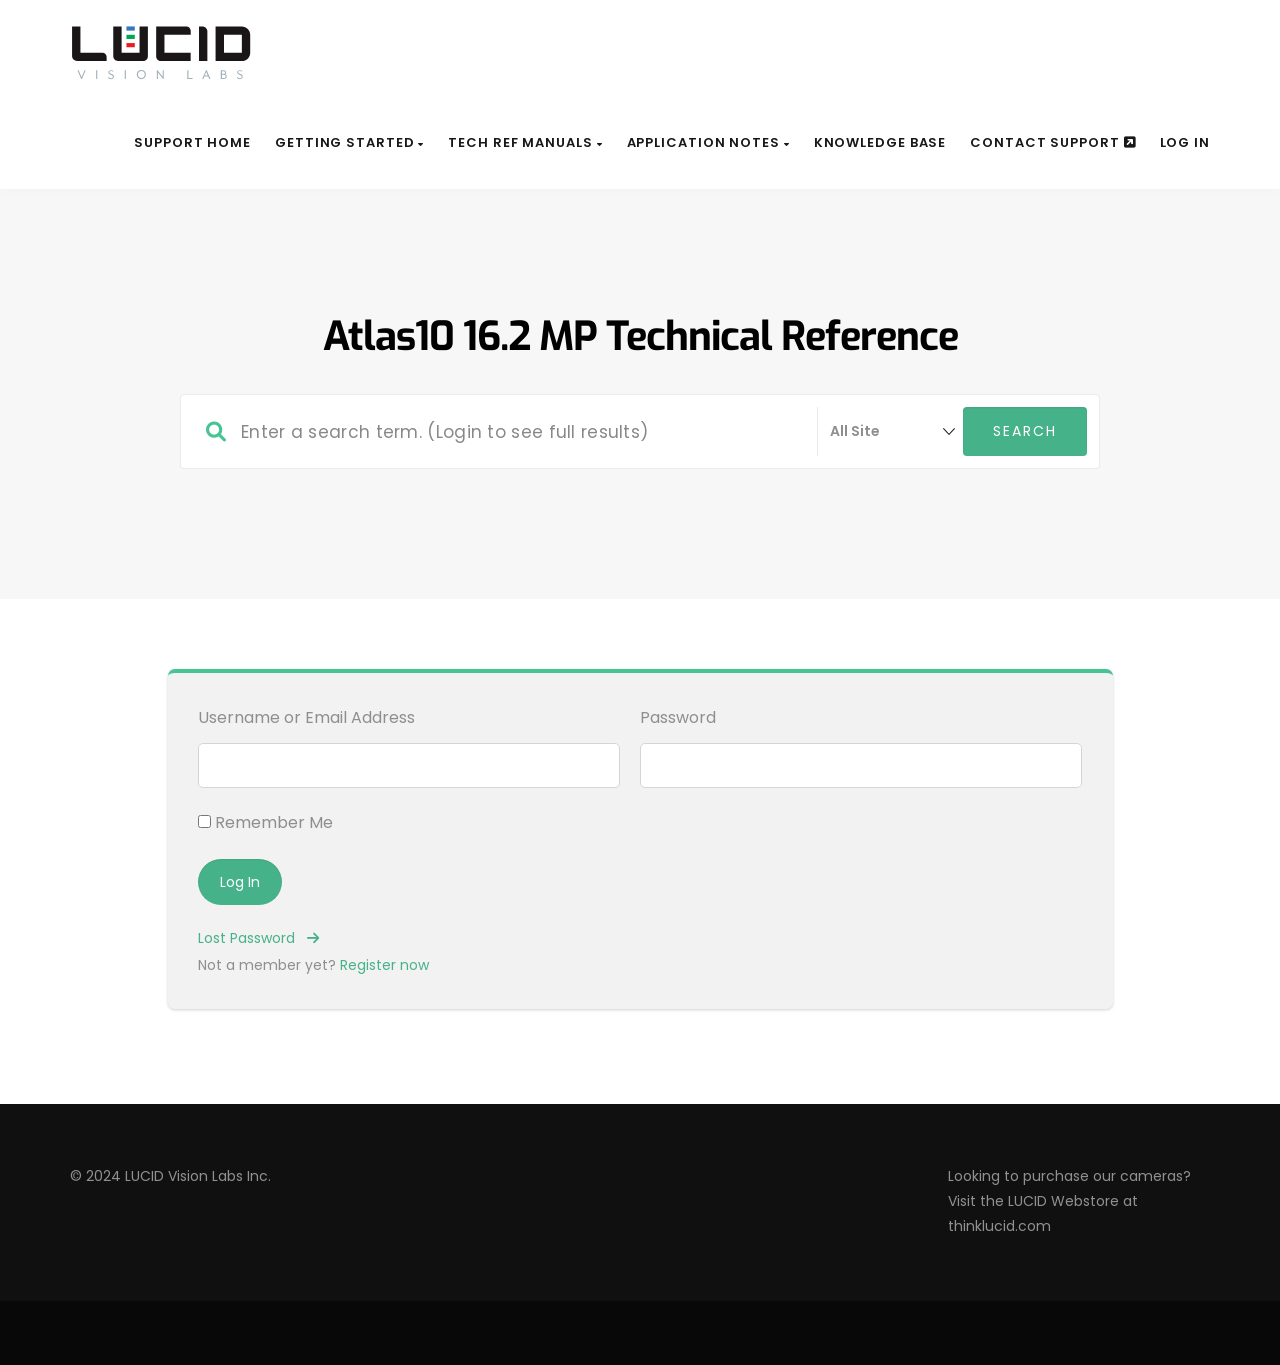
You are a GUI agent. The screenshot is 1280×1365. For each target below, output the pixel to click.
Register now (384, 965)
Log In (1185, 142)
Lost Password (258, 938)
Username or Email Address (306, 717)
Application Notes (708, 142)
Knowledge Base (880, 142)
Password (678, 717)
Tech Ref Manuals (525, 142)
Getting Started (349, 142)
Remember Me (265, 822)
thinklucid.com (999, 1226)
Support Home (192, 142)
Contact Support (1052, 142)
